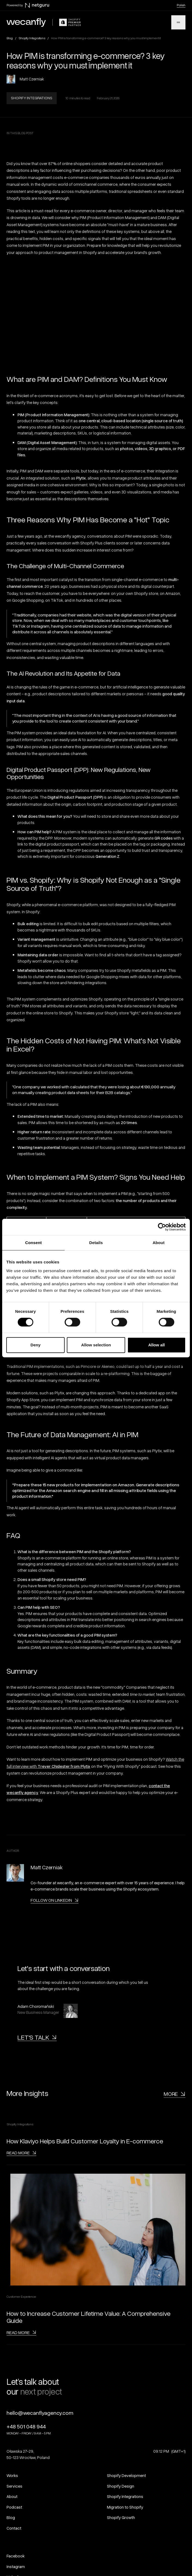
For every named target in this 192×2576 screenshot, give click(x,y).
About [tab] (158, 1242)
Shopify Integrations (32, 38)
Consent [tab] (33, 1242)
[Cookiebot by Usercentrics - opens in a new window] (162, 1227)
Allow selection (96, 1345)
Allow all (156, 1345)
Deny (36, 1345)
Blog (10, 38)
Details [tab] (96, 1242)
